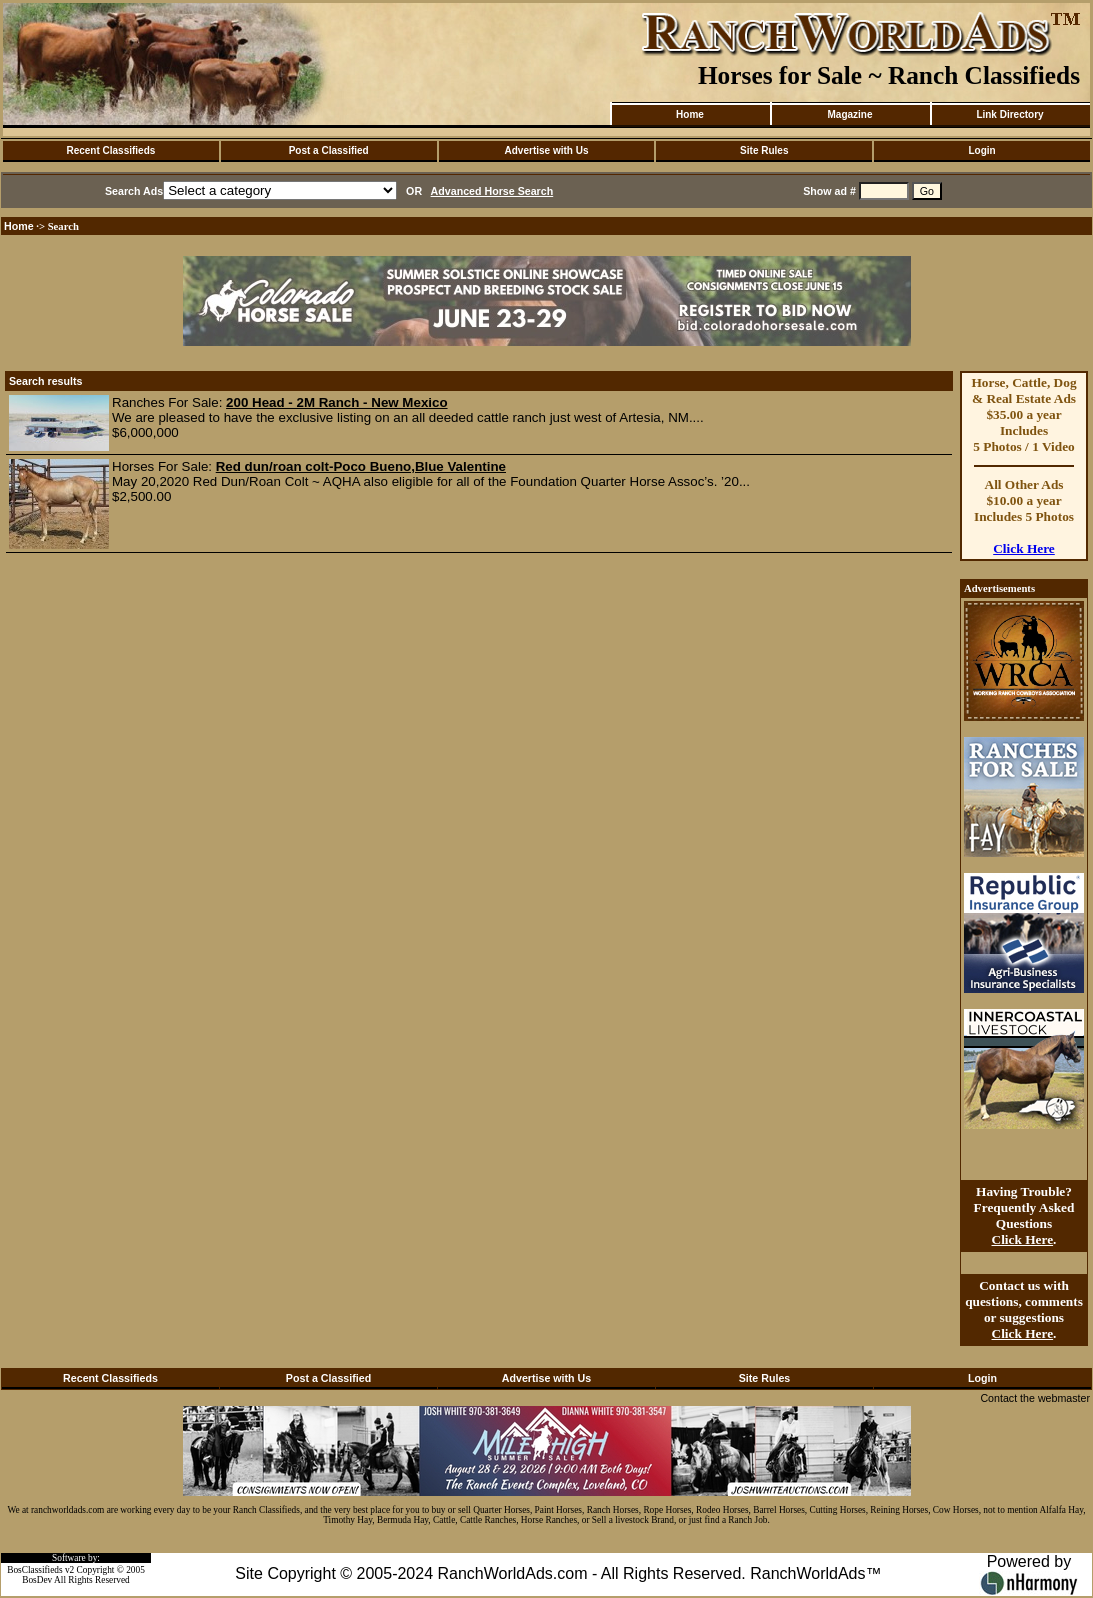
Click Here (1024, 548)
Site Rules (764, 150)
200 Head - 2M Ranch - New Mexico (336, 402)
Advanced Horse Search (492, 191)
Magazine (849, 114)
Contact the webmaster (1035, 1398)
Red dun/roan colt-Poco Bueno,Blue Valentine (361, 466)
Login (981, 150)
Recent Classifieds (110, 150)
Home (690, 114)
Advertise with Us (547, 150)
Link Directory (1009, 114)
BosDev (37, 1580)
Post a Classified (329, 150)
